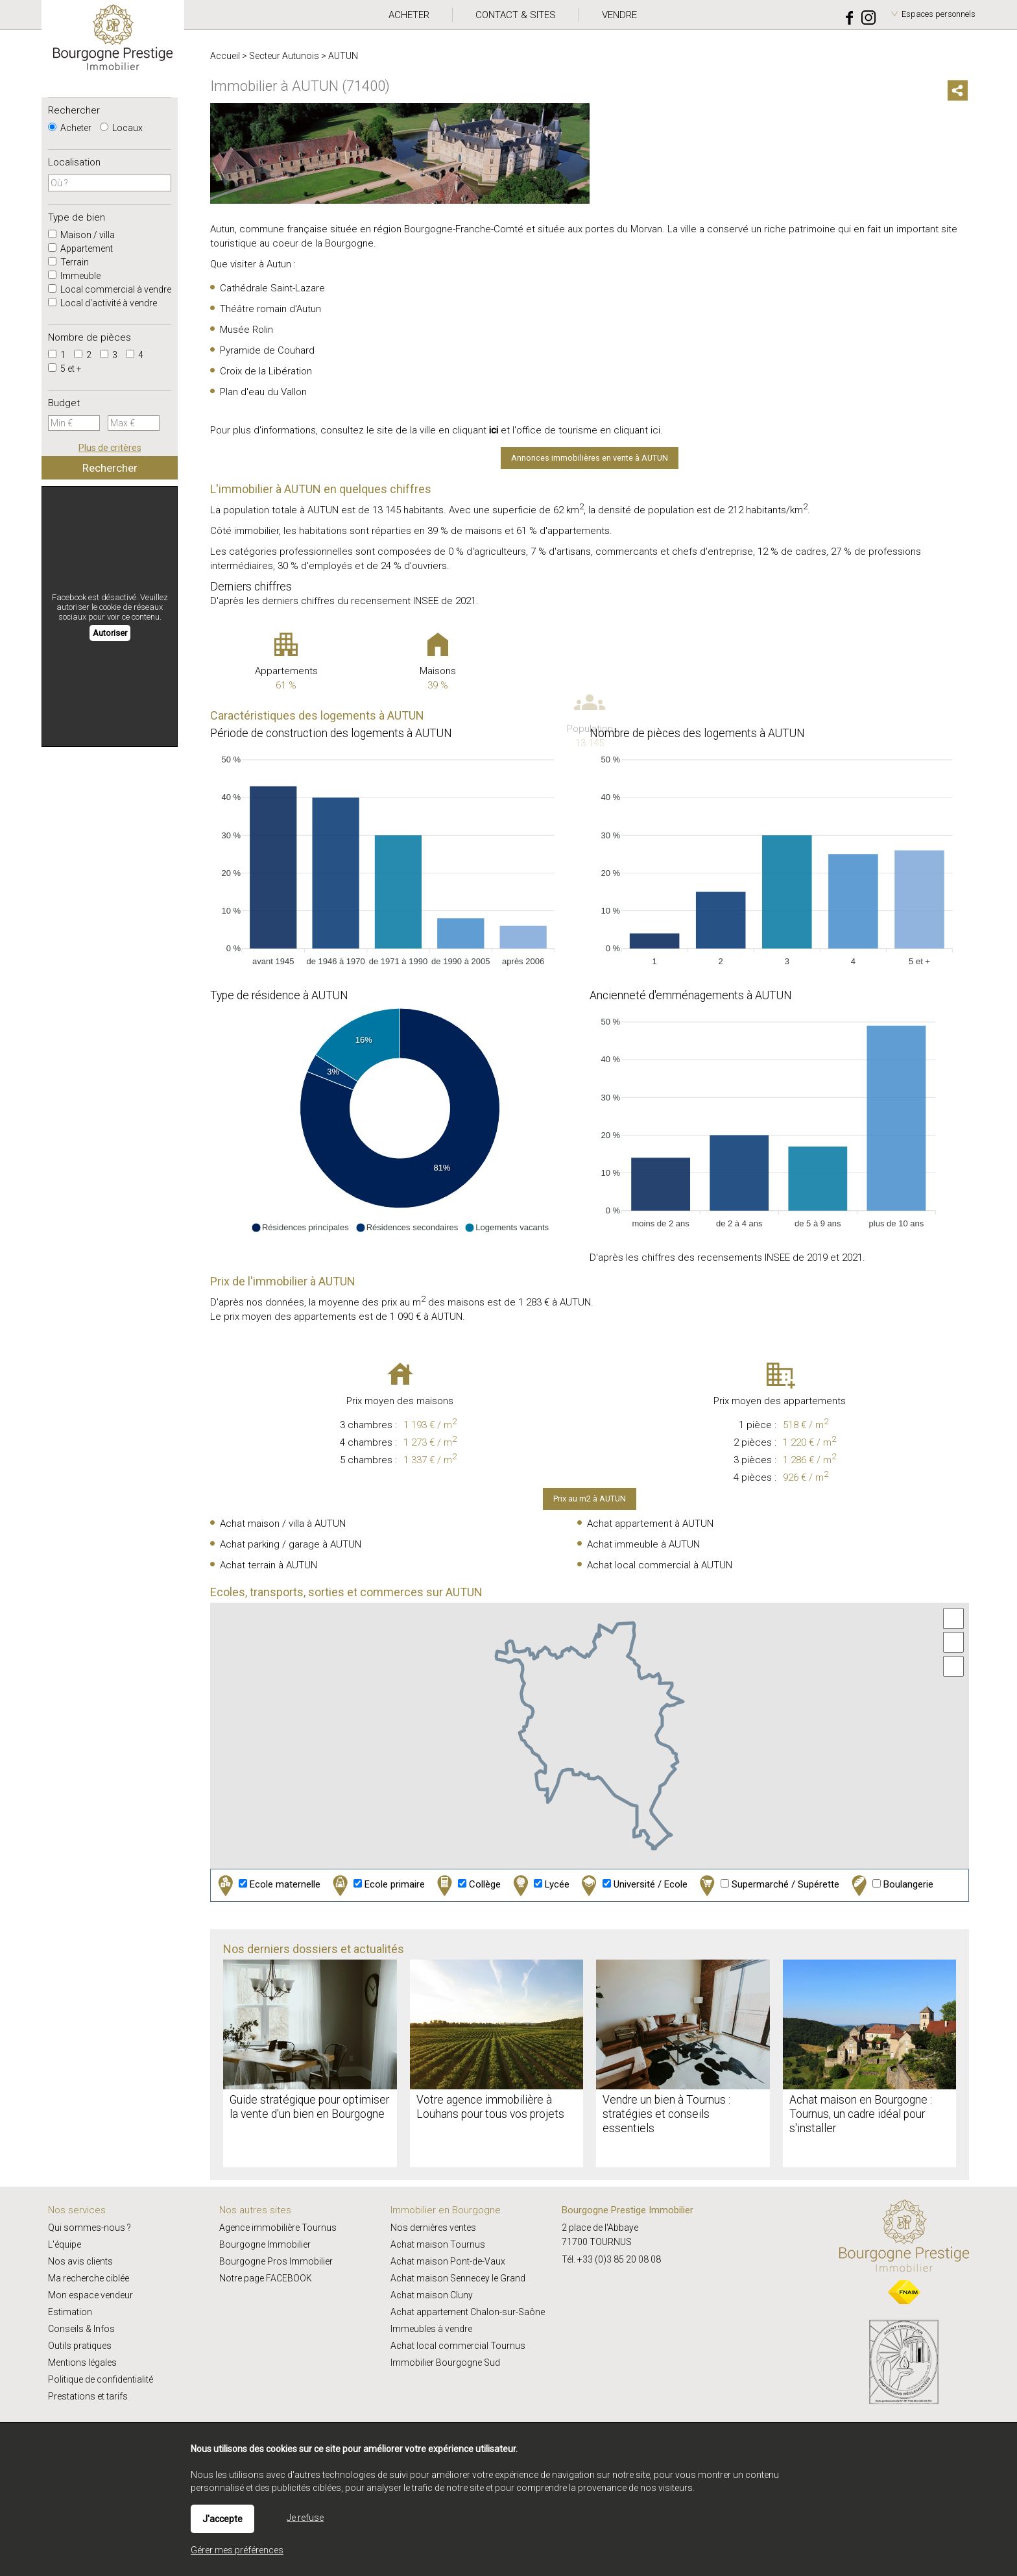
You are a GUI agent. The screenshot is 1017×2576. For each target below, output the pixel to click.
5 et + (65, 368)
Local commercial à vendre (109, 289)
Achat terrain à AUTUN (268, 1565)
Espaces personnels (938, 14)
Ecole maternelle (267, 1885)
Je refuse (305, 2517)
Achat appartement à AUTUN (650, 1523)
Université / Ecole (633, 1885)
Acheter (69, 128)
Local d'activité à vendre (102, 303)
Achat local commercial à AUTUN (659, 1565)
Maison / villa (81, 235)
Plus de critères (109, 448)
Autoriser (110, 633)
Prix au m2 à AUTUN (589, 1498)
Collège (467, 1885)
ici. (657, 430)
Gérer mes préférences (237, 2550)
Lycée (539, 1885)
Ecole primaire (377, 1885)
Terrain (68, 262)
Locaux (121, 128)
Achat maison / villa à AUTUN (283, 1523)
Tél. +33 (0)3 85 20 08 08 (611, 2259)
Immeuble (74, 276)
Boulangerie (890, 1885)
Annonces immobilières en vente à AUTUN (589, 458)
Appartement (80, 248)
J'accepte (222, 2519)
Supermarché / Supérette (768, 1885)
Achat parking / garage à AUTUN (290, 1544)
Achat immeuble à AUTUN (643, 1544)
